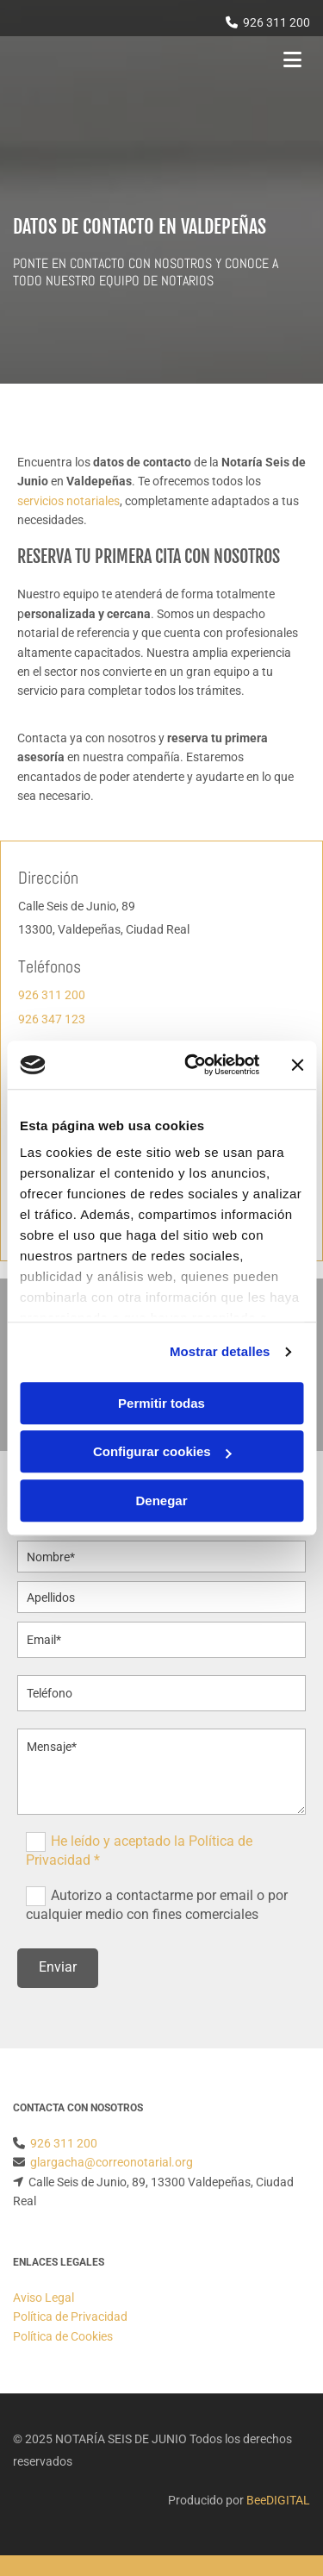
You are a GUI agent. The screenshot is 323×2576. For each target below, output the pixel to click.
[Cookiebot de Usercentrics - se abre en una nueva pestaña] (192, 1065)
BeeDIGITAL (278, 2500)
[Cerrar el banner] (297, 1065)
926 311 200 (276, 22)
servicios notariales (68, 501)
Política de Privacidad (70, 2316)
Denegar (161, 1500)
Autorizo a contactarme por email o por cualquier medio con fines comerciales (157, 1904)
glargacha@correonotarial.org (111, 2162)
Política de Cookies (63, 2336)
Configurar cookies (162, 1451)
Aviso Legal (43, 2297)
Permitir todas (161, 1403)
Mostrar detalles (220, 1351)
